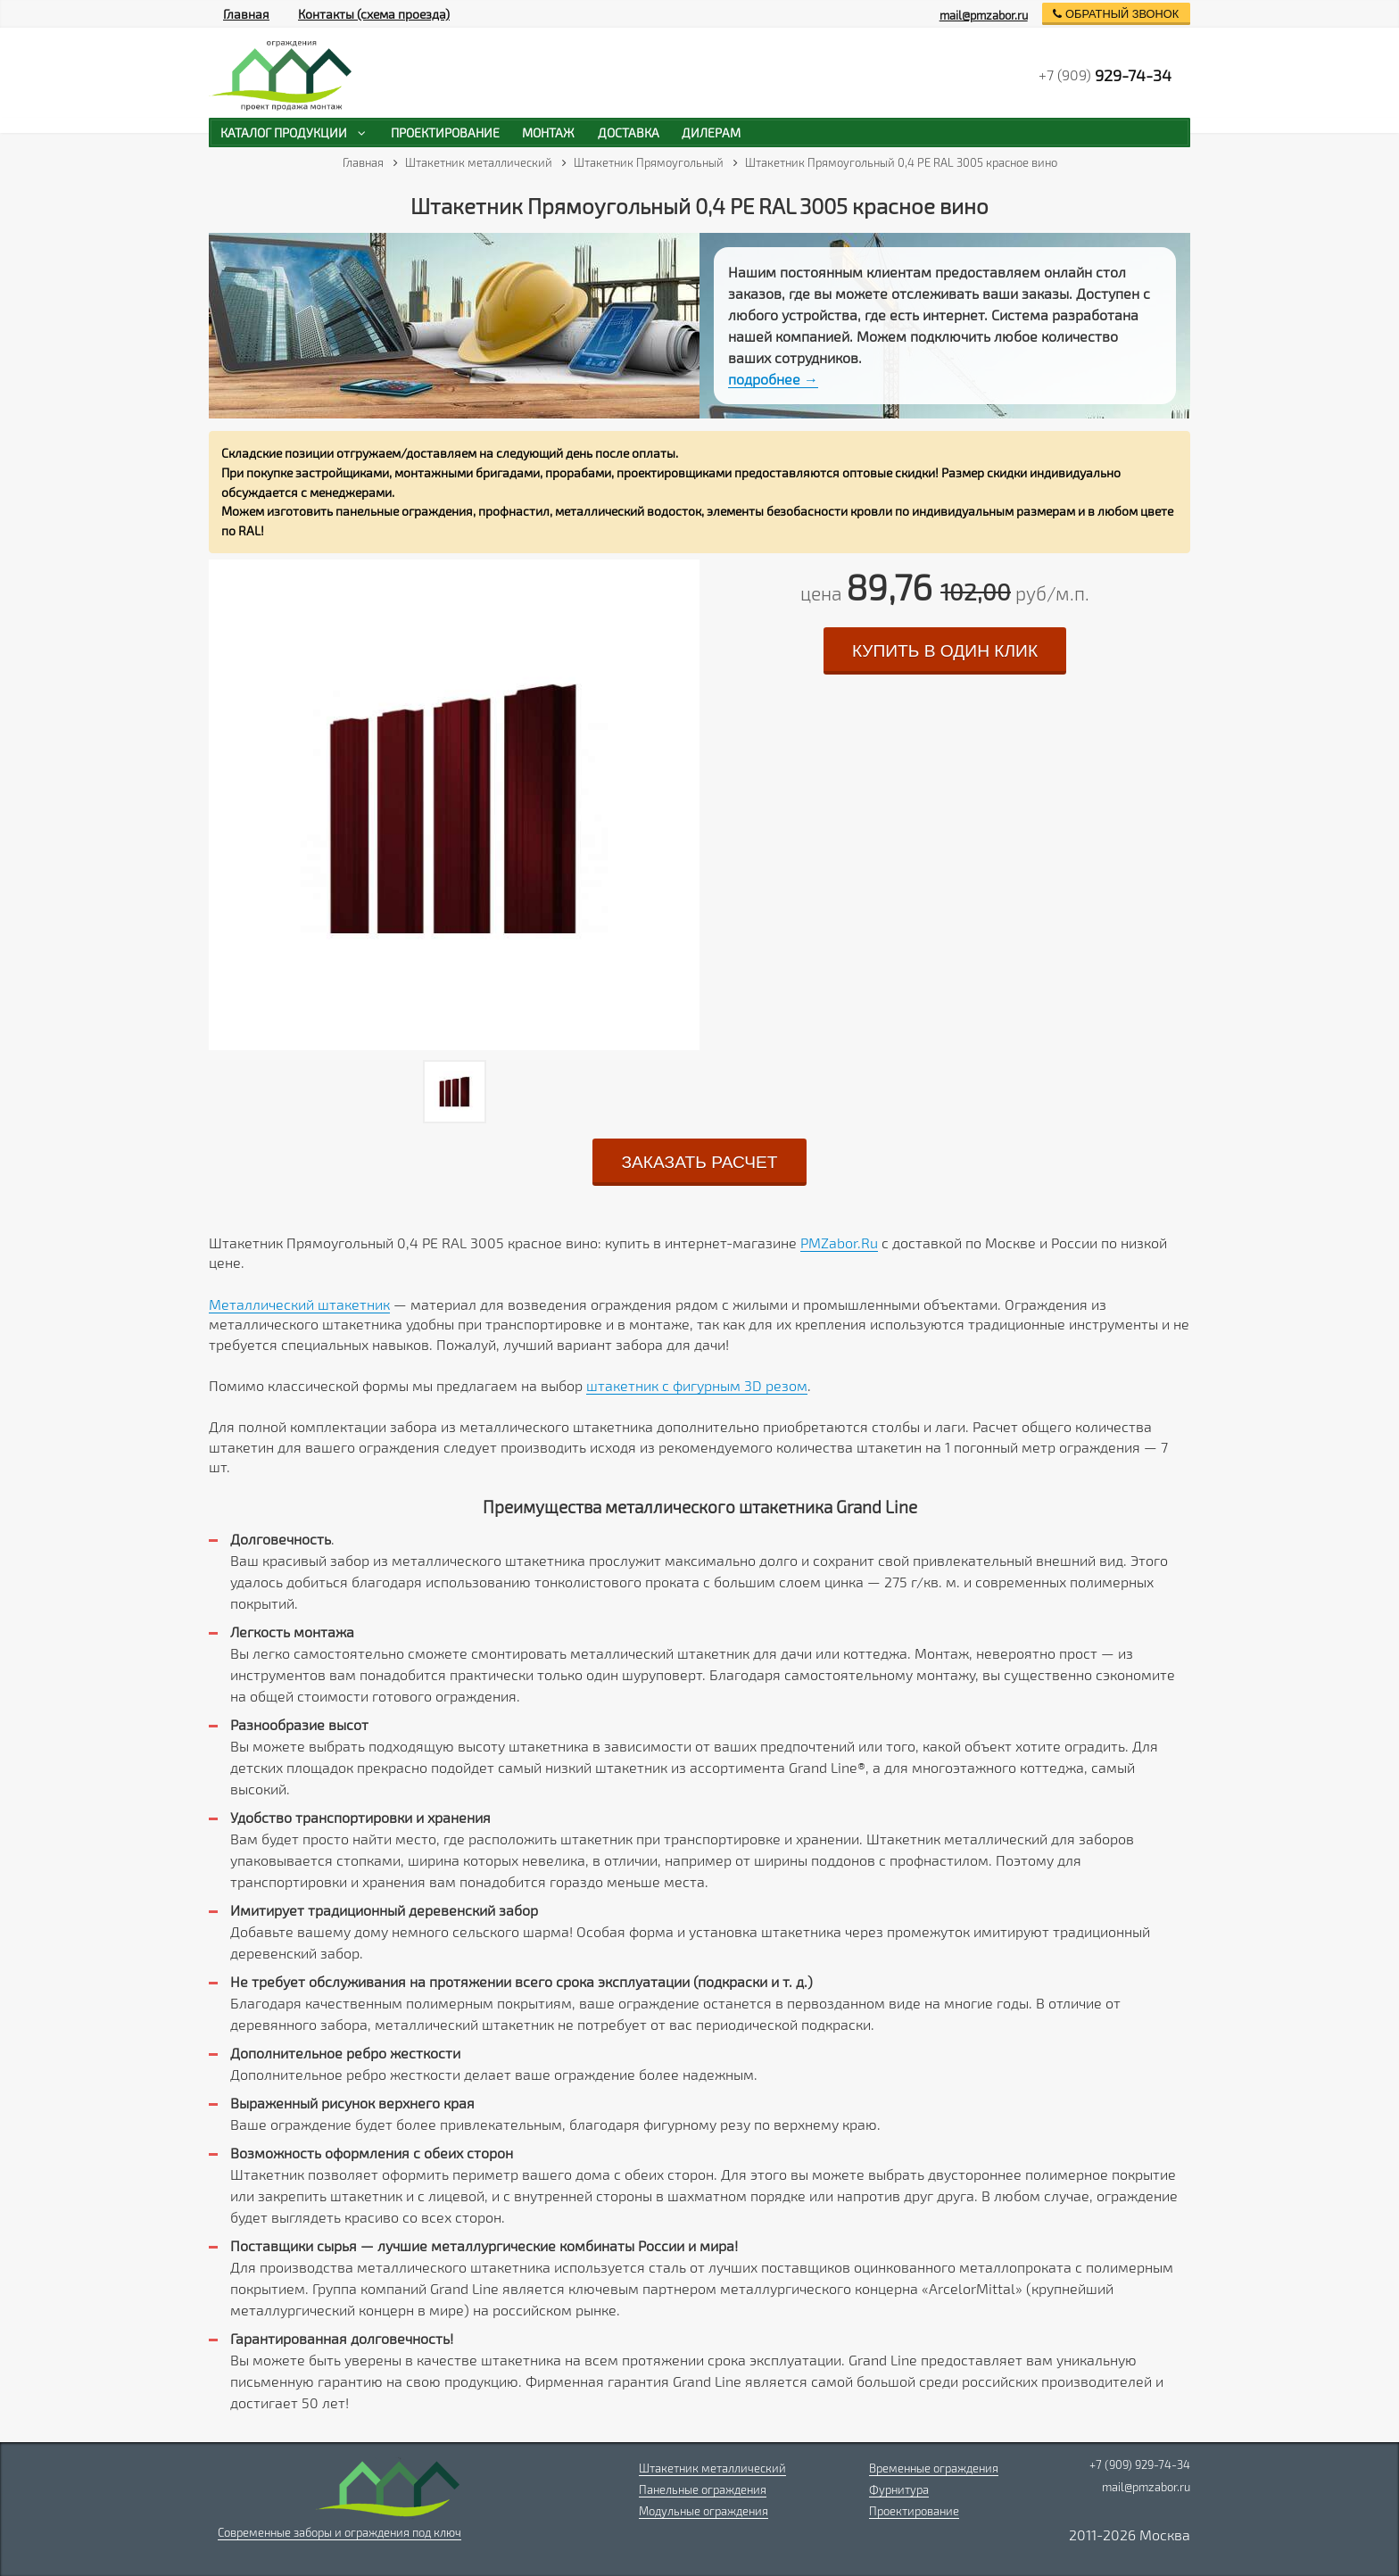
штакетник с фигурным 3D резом (696, 1385)
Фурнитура (899, 2489)
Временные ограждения (933, 2468)
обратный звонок (1116, 14)
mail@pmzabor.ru (984, 15)
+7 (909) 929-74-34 (1139, 2464)
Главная (246, 13)
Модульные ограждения (703, 2511)
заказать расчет (699, 1162)
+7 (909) (1105, 75)
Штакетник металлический (712, 2468)
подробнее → (773, 378)
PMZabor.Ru (839, 1242)
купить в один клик (945, 651)
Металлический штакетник (299, 1304)
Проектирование (914, 2511)
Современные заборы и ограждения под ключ (339, 2532)
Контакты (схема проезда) (374, 13)
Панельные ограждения (702, 2489)
